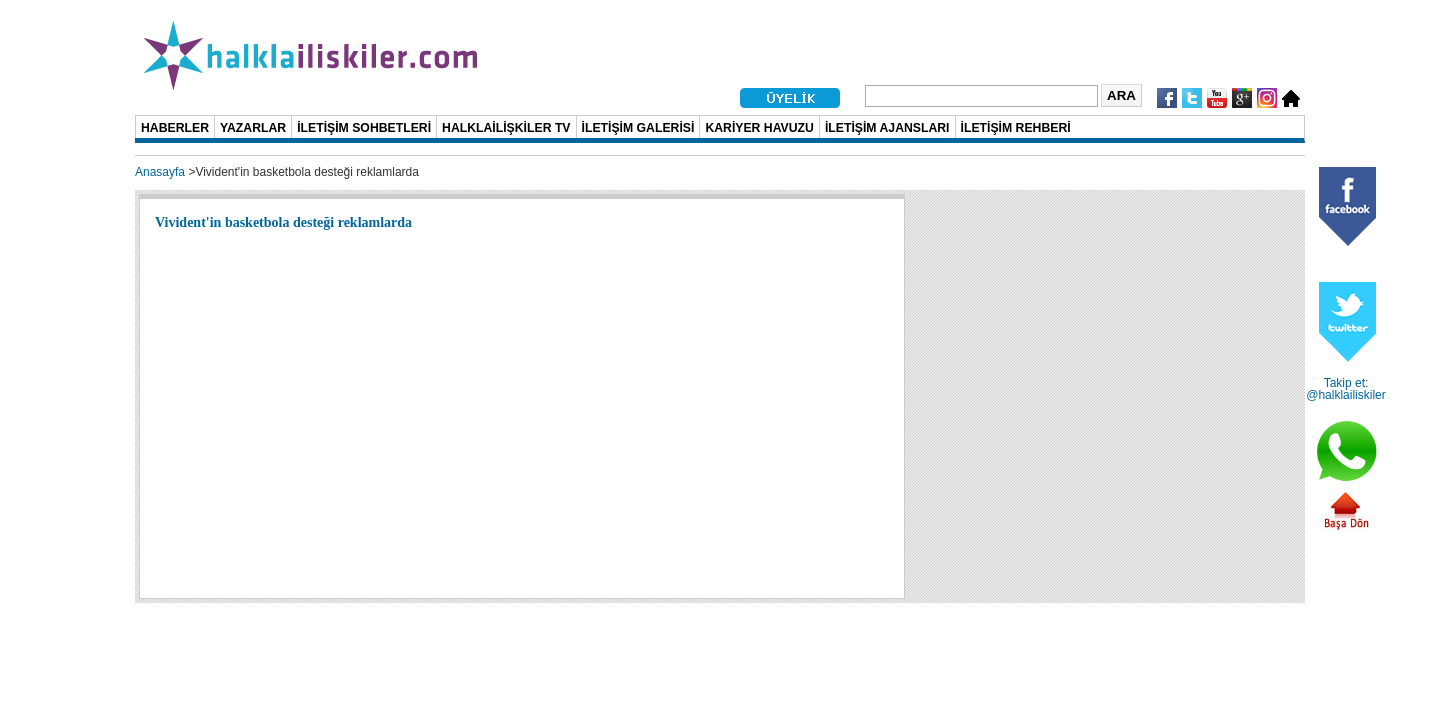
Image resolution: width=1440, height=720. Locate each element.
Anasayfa (160, 172)
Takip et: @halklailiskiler (1346, 389)
